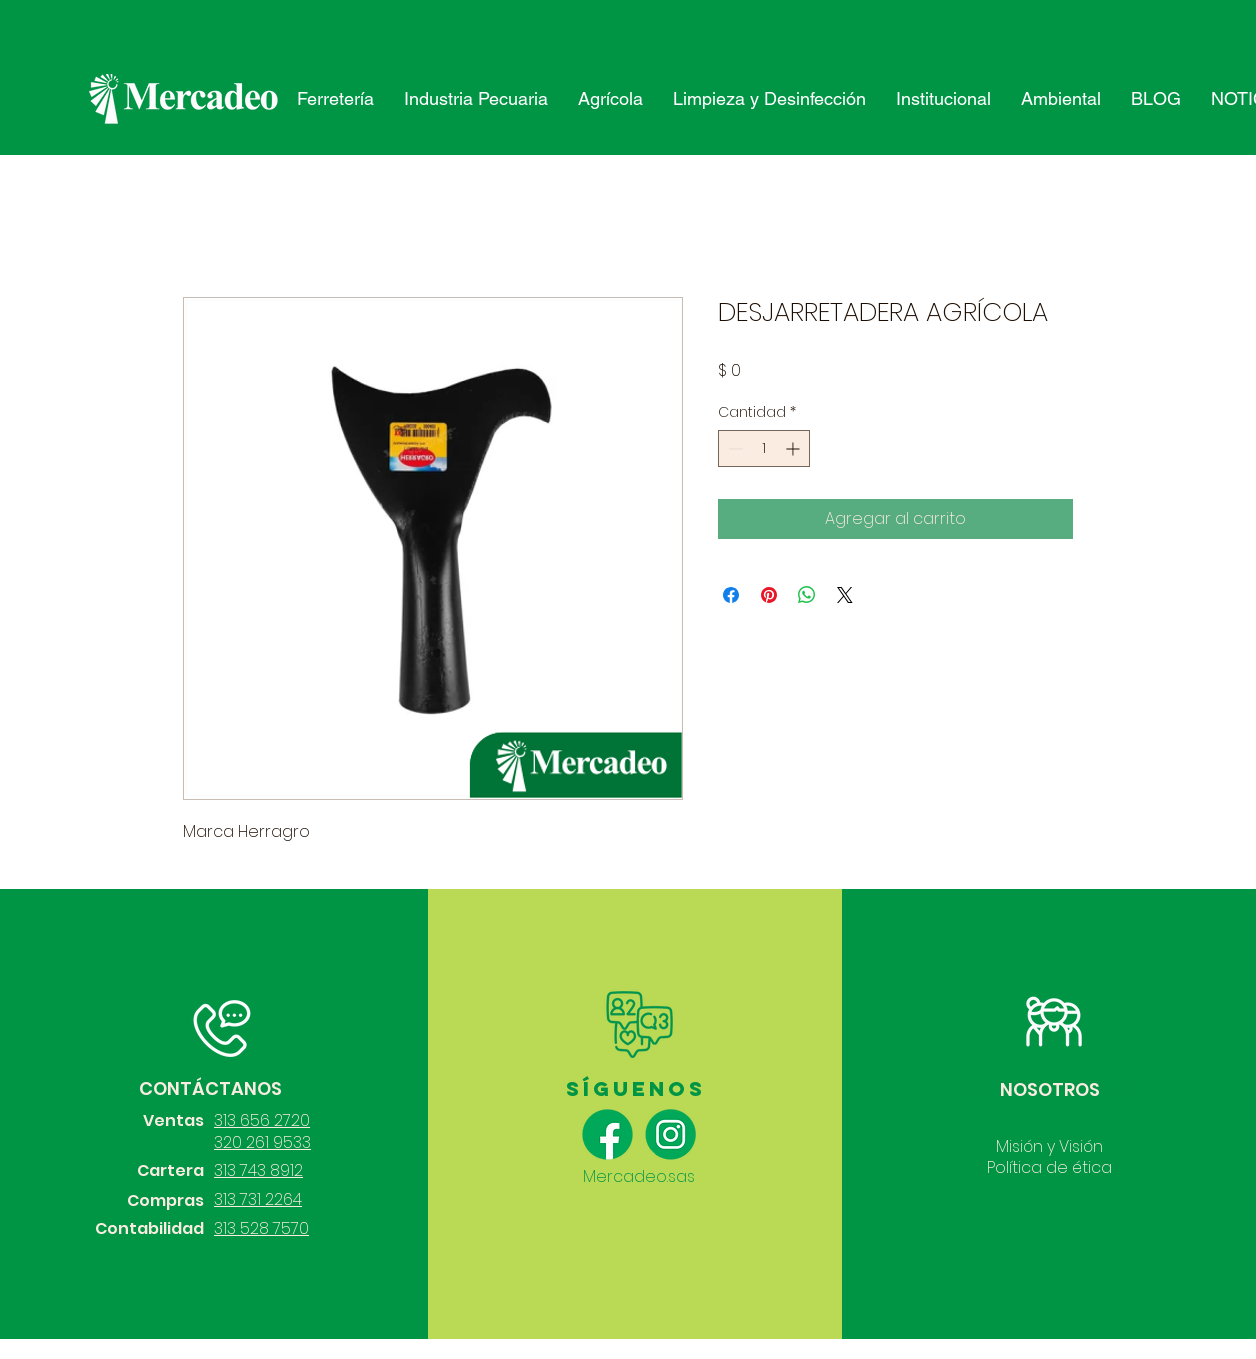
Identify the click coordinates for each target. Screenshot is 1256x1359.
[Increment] (794, 448)
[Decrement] (733, 448)
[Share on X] (845, 595)
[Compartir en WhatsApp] (807, 595)
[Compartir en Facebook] (731, 595)
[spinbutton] (764, 448)
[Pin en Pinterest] (769, 595)
